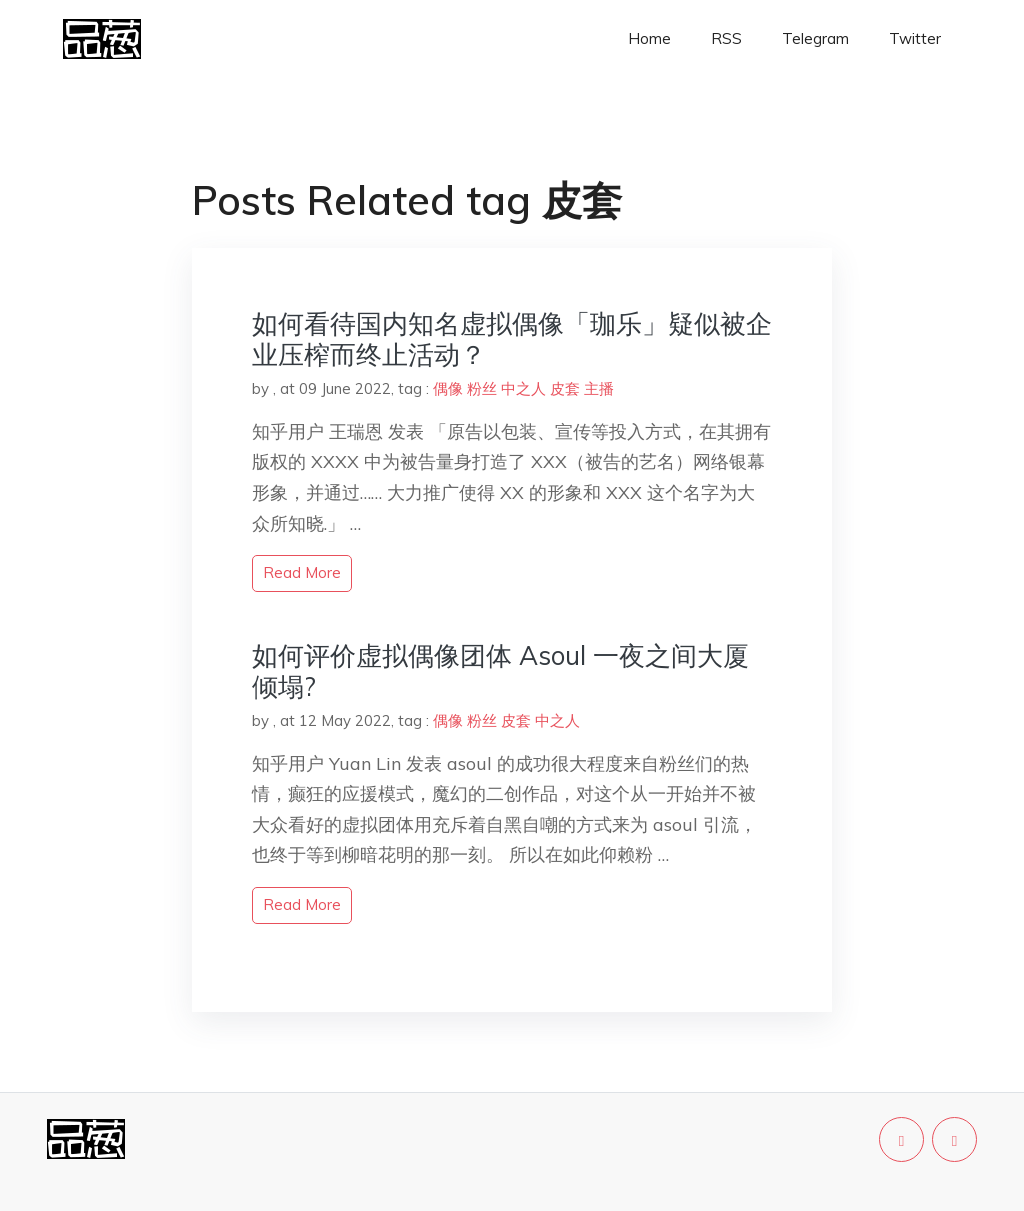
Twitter (915, 38)
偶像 (448, 388)
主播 (599, 388)
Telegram (815, 38)
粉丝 (482, 388)
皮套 (565, 388)
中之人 (523, 388)
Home (649, 38)
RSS (726, 38)
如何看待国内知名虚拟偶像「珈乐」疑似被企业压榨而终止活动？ (512, 339)
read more (302, 572)
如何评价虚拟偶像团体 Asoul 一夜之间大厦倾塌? (500, 671)
